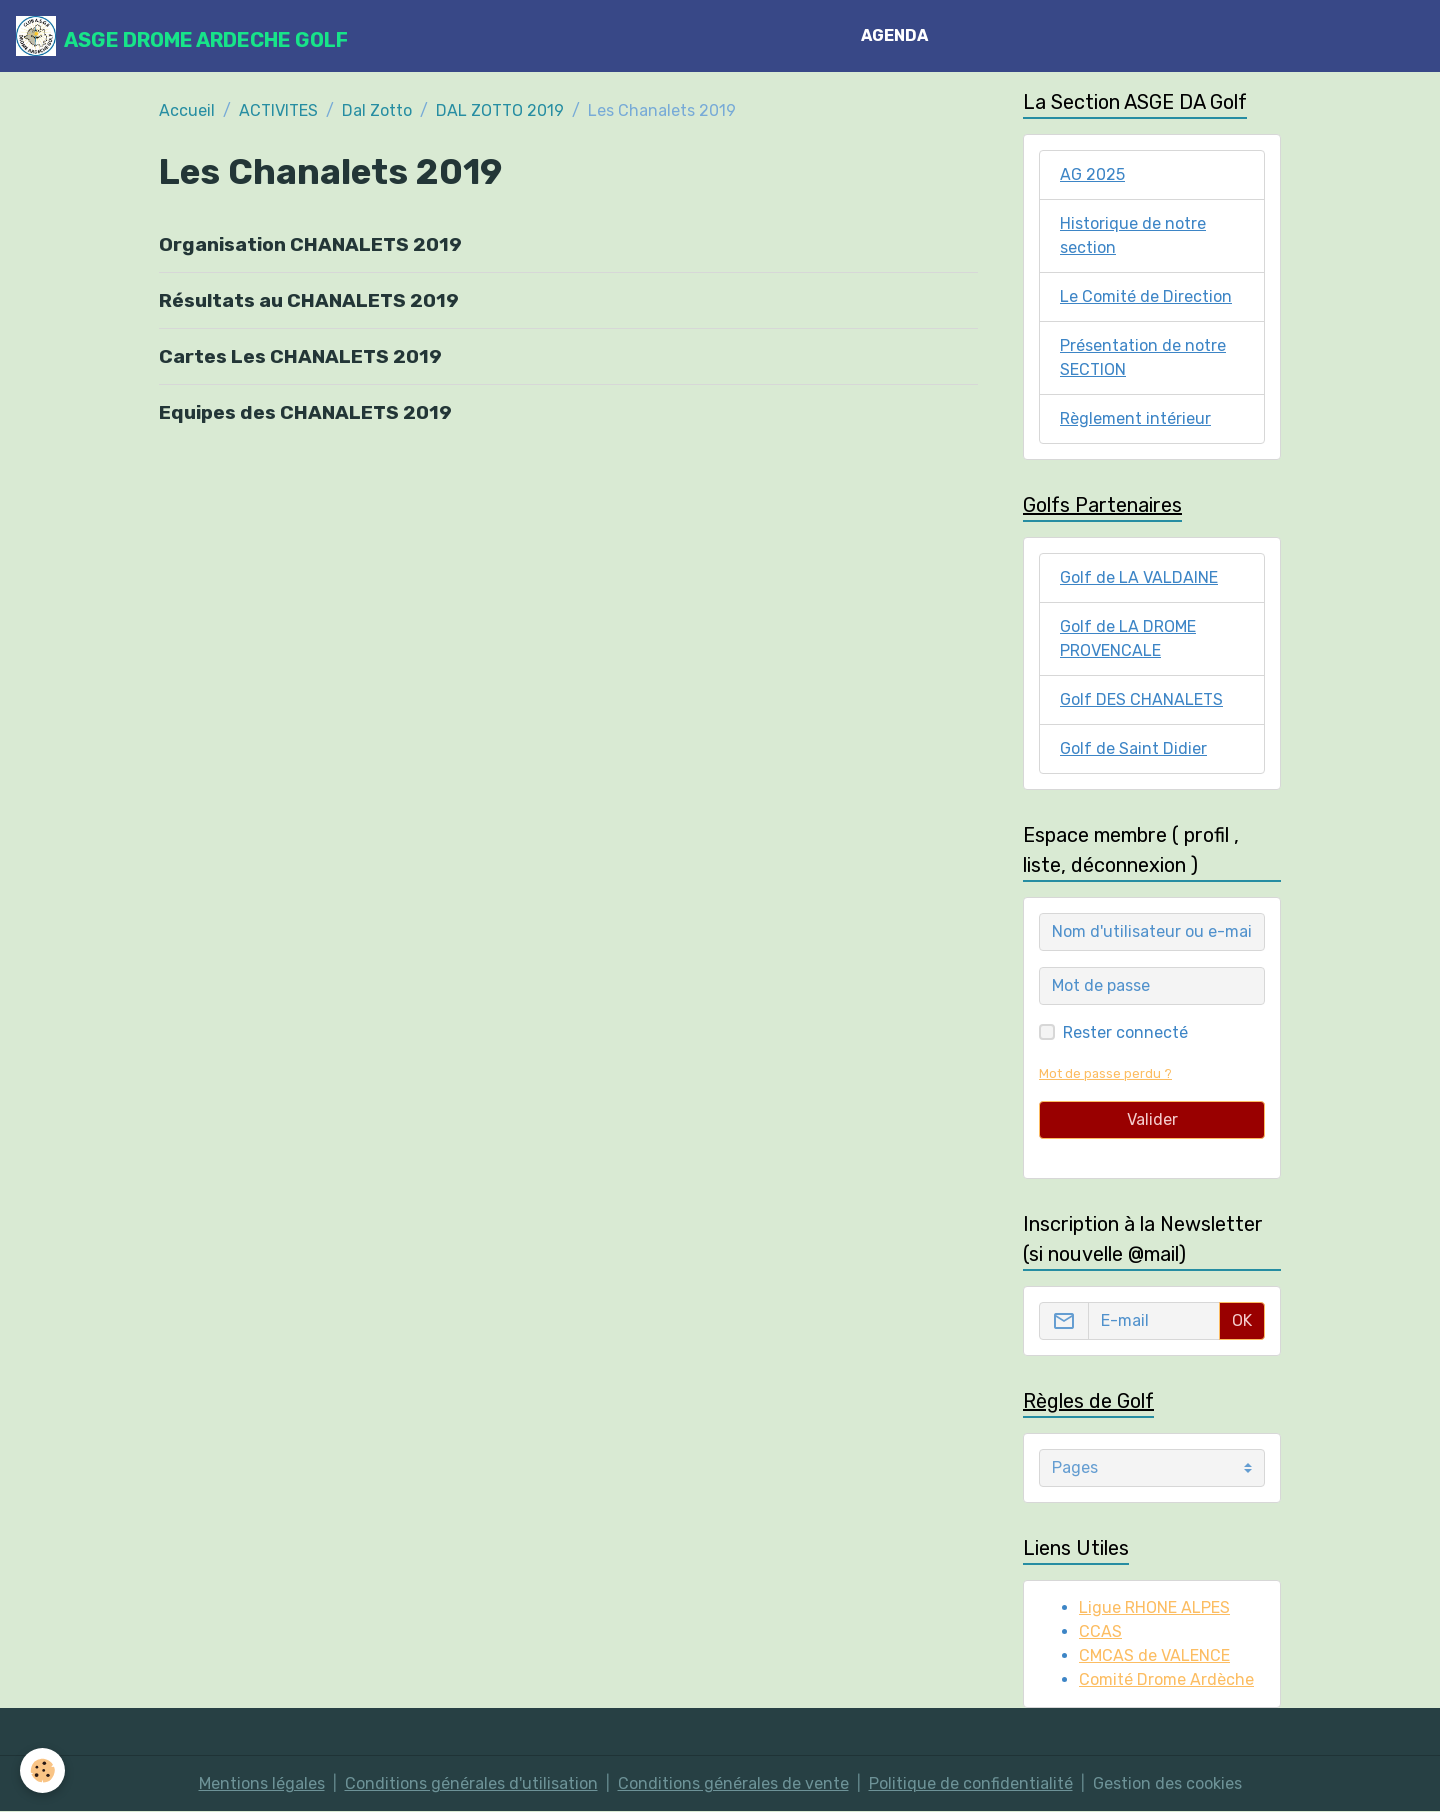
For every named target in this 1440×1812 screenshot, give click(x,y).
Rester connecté (1125, 1032)
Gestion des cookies (1167, 1783)
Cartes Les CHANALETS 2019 (300, 356)
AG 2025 (1092, 174)
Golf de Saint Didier (1133, 748)
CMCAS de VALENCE (1154, 1655)
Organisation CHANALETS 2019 (310, 244)
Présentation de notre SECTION (1143, 357)
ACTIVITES (278, 110)
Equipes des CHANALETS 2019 (305, 412)
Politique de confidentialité (971, 1783)
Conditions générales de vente (733, 1783)
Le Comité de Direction (1146, 296)
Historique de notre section (1133, 235)
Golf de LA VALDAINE (1139, 577)
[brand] (182, 36)
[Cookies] (42, 1770)
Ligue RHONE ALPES (1154, 1607)
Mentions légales (262, 1783)
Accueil (187, 110)
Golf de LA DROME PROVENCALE (1128, 638)
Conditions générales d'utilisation (471, 1783)
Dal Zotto (377, 110)
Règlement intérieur (1135, 418)
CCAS (1100, 1631)
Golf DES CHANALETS (1141, 699)
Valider (1152, 1119)
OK (1242, 1320)
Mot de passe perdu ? (1105, 1073)
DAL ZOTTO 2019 (500, 110)
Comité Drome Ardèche (1166, 1679)
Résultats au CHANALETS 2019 (309, 300)
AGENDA (894, 35)
